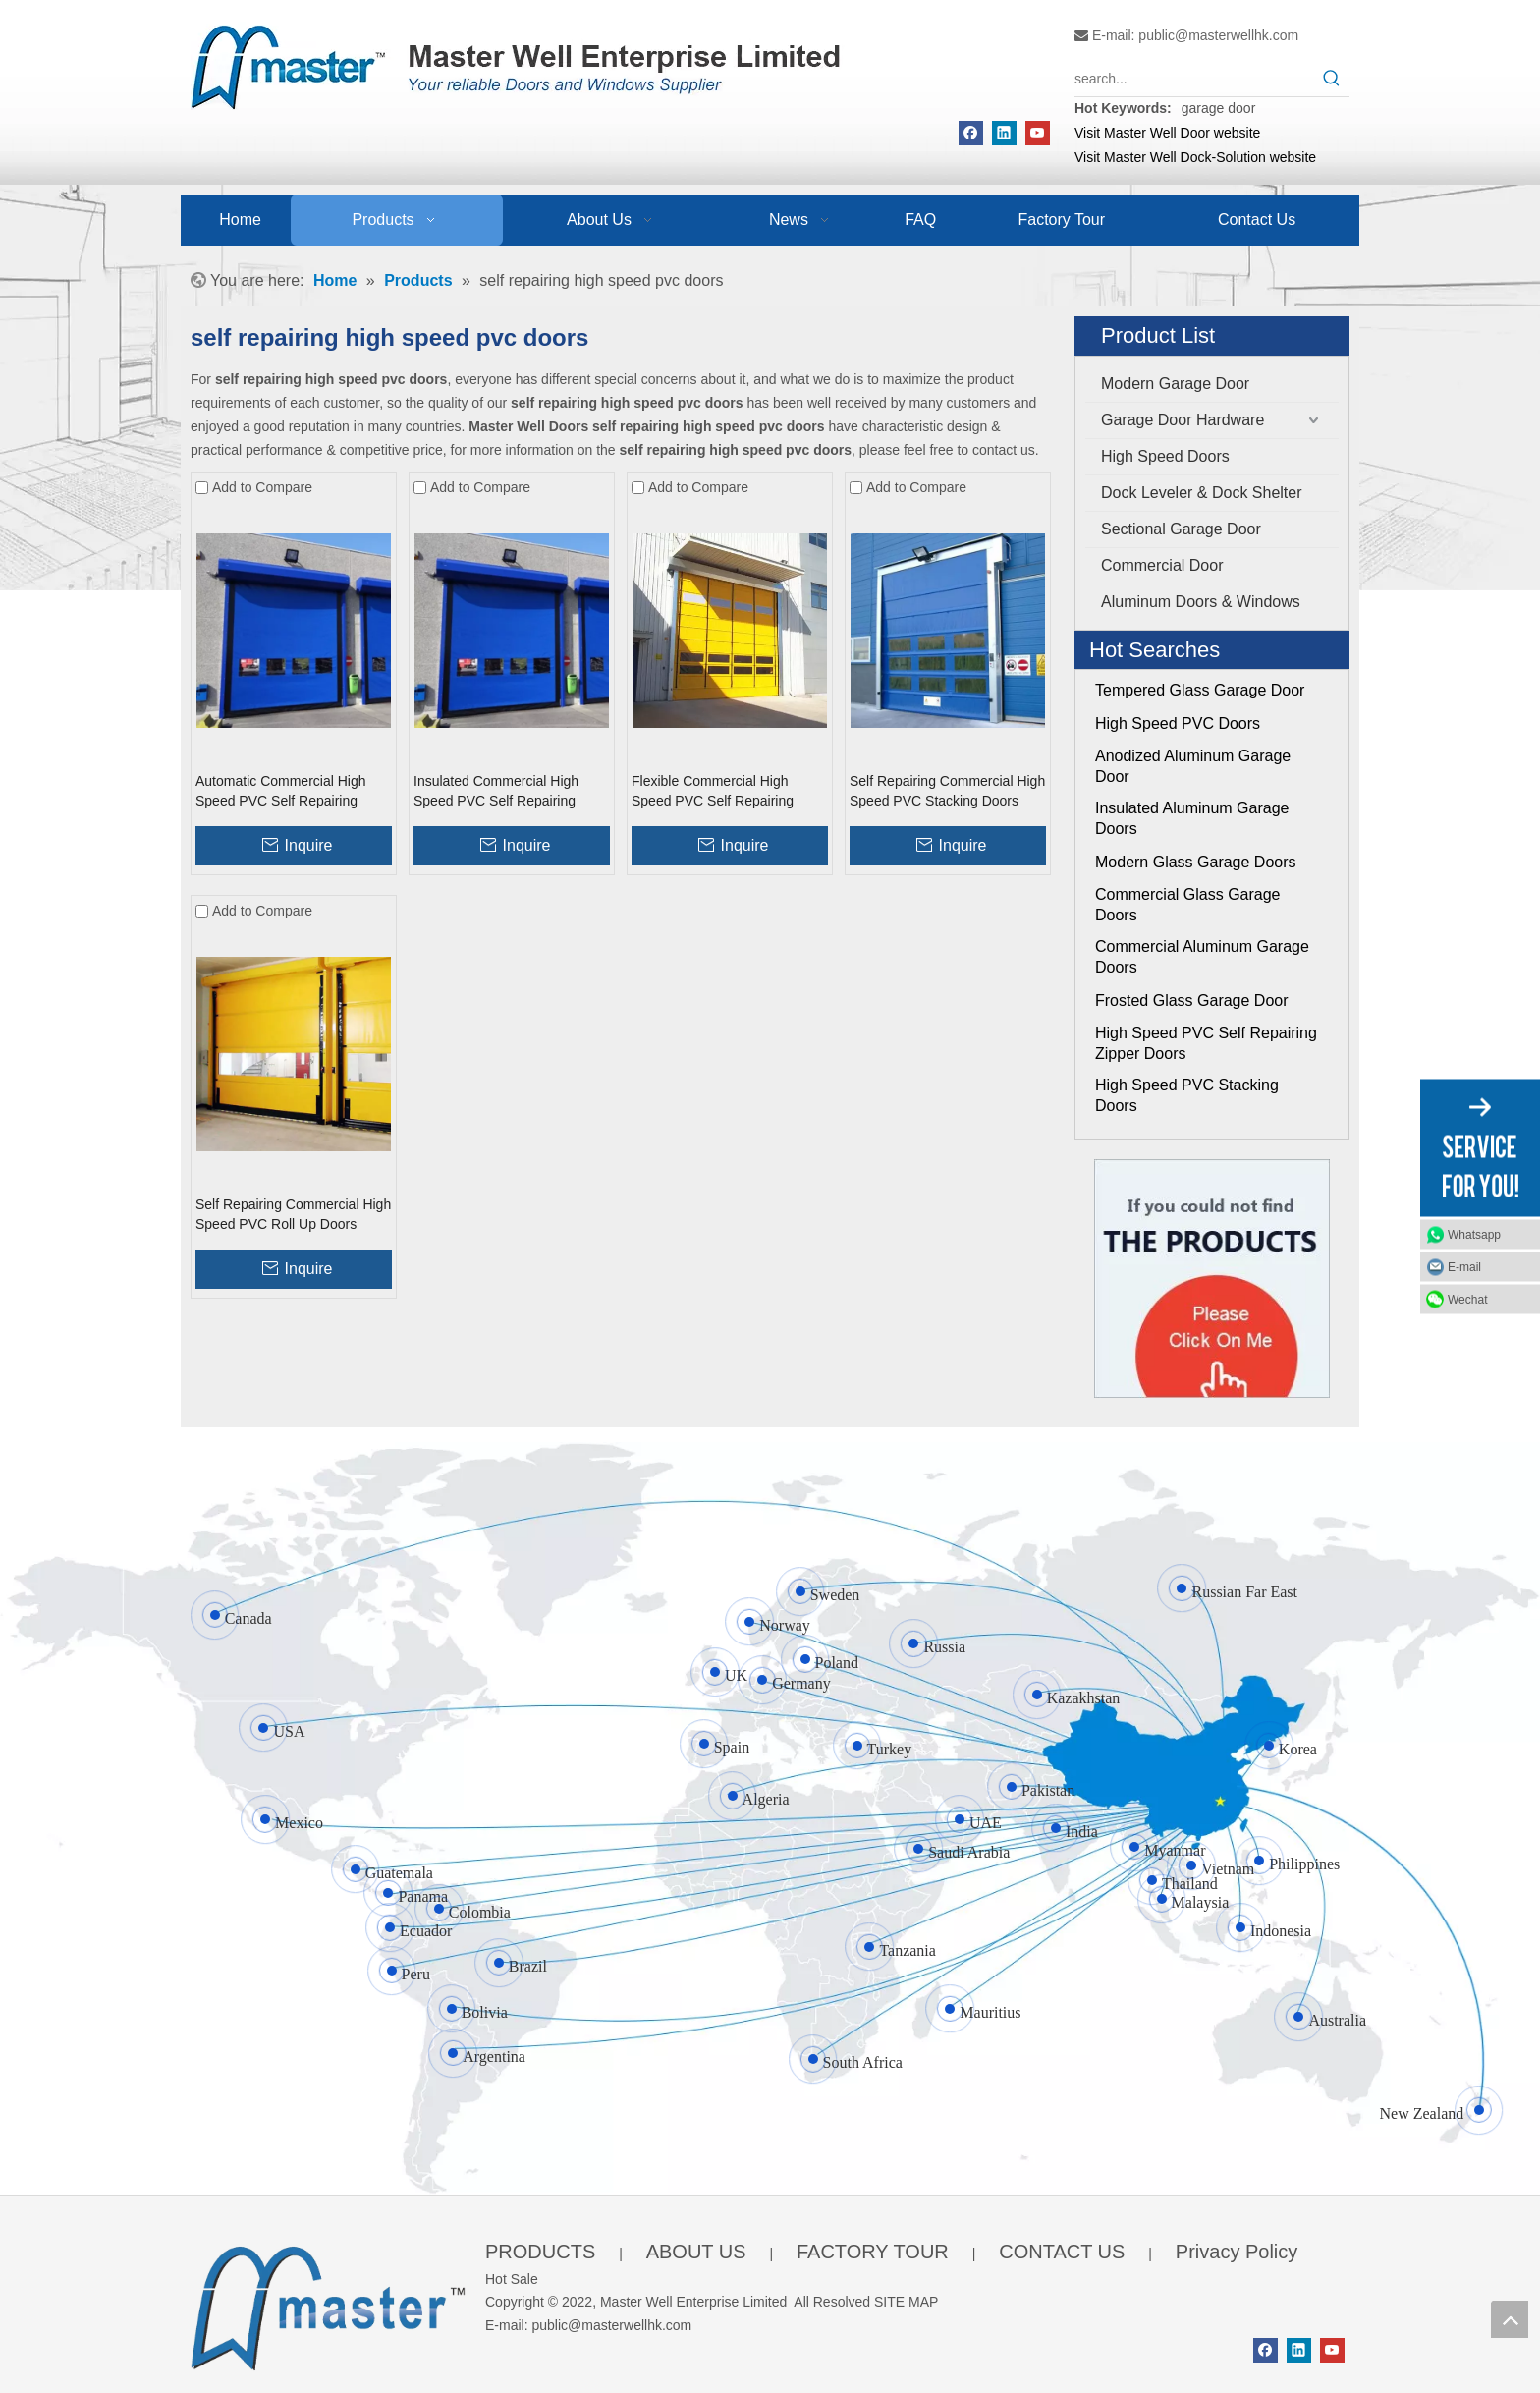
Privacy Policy (1236, 2251)
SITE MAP (906, 2302)
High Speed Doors (1165, 456)
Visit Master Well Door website (1167, 132)
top (1509, 2319)
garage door (1219, 108)
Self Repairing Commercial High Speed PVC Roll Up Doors (293, 1214)
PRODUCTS (540, 2251)
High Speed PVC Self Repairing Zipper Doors (1206, 1043)
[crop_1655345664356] (328, 2304)
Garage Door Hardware (1182, 420)
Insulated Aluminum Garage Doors (1192, 818)
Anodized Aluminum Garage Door (1193, 766)
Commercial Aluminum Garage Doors (1202, 956)
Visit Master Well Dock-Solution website (1195, 157)
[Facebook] (971, 133)
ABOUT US (696, 2251)
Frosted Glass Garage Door (1192, 1000)
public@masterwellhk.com (1218, 35)
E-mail (1464, 1267)
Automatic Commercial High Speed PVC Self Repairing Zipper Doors (280, 791)
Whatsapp (1474, 1235)
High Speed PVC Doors (1177, 723)
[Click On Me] (1212, 1278)
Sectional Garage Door (1181, 529)
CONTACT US (1062, 2251)
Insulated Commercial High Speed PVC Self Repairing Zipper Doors (495, 791)
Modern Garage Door (1175, 383)
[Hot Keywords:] (1331, 78)
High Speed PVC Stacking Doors (1187, 1095)
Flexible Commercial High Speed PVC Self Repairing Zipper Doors (713, 791)
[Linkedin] (1004, 133)
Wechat (1467, 1300)
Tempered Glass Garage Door (1199, 690)
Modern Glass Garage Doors (1195, 862)
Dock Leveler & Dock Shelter (1201, 492)
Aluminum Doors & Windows (1200, 601)
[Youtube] (1037, 133)
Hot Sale (511, 2279)
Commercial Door (1162, 565)
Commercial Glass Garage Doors (1188, 904)
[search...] (1194, 78)
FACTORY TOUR (873, 2251)
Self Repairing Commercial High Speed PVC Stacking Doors (947, 790)
